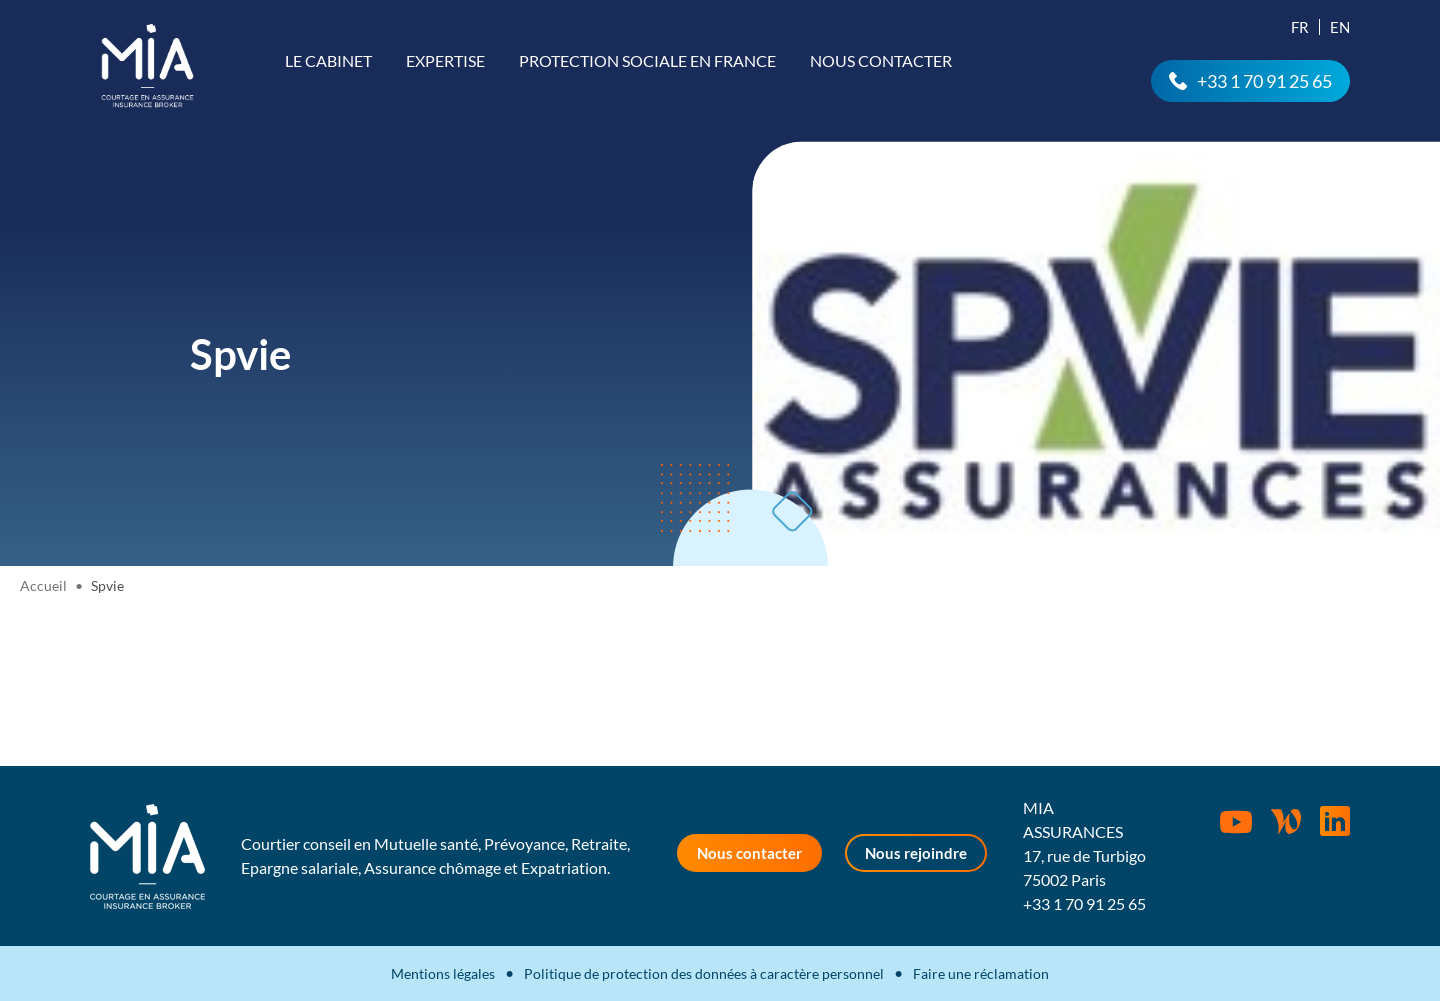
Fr (1300, 27)
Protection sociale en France (647, 60)
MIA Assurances (147, 65)
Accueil (43, 585)
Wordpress (1286, 821)
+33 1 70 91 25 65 (1264, 81)
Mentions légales (443, 973)
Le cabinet (328, 60)
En (1340, 27)
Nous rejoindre (916, 853)
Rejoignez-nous (1335, 821)
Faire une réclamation (981, 973)
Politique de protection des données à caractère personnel (704, 973)
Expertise (445, 60)
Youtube (1236, 822)
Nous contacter (881, 60)
